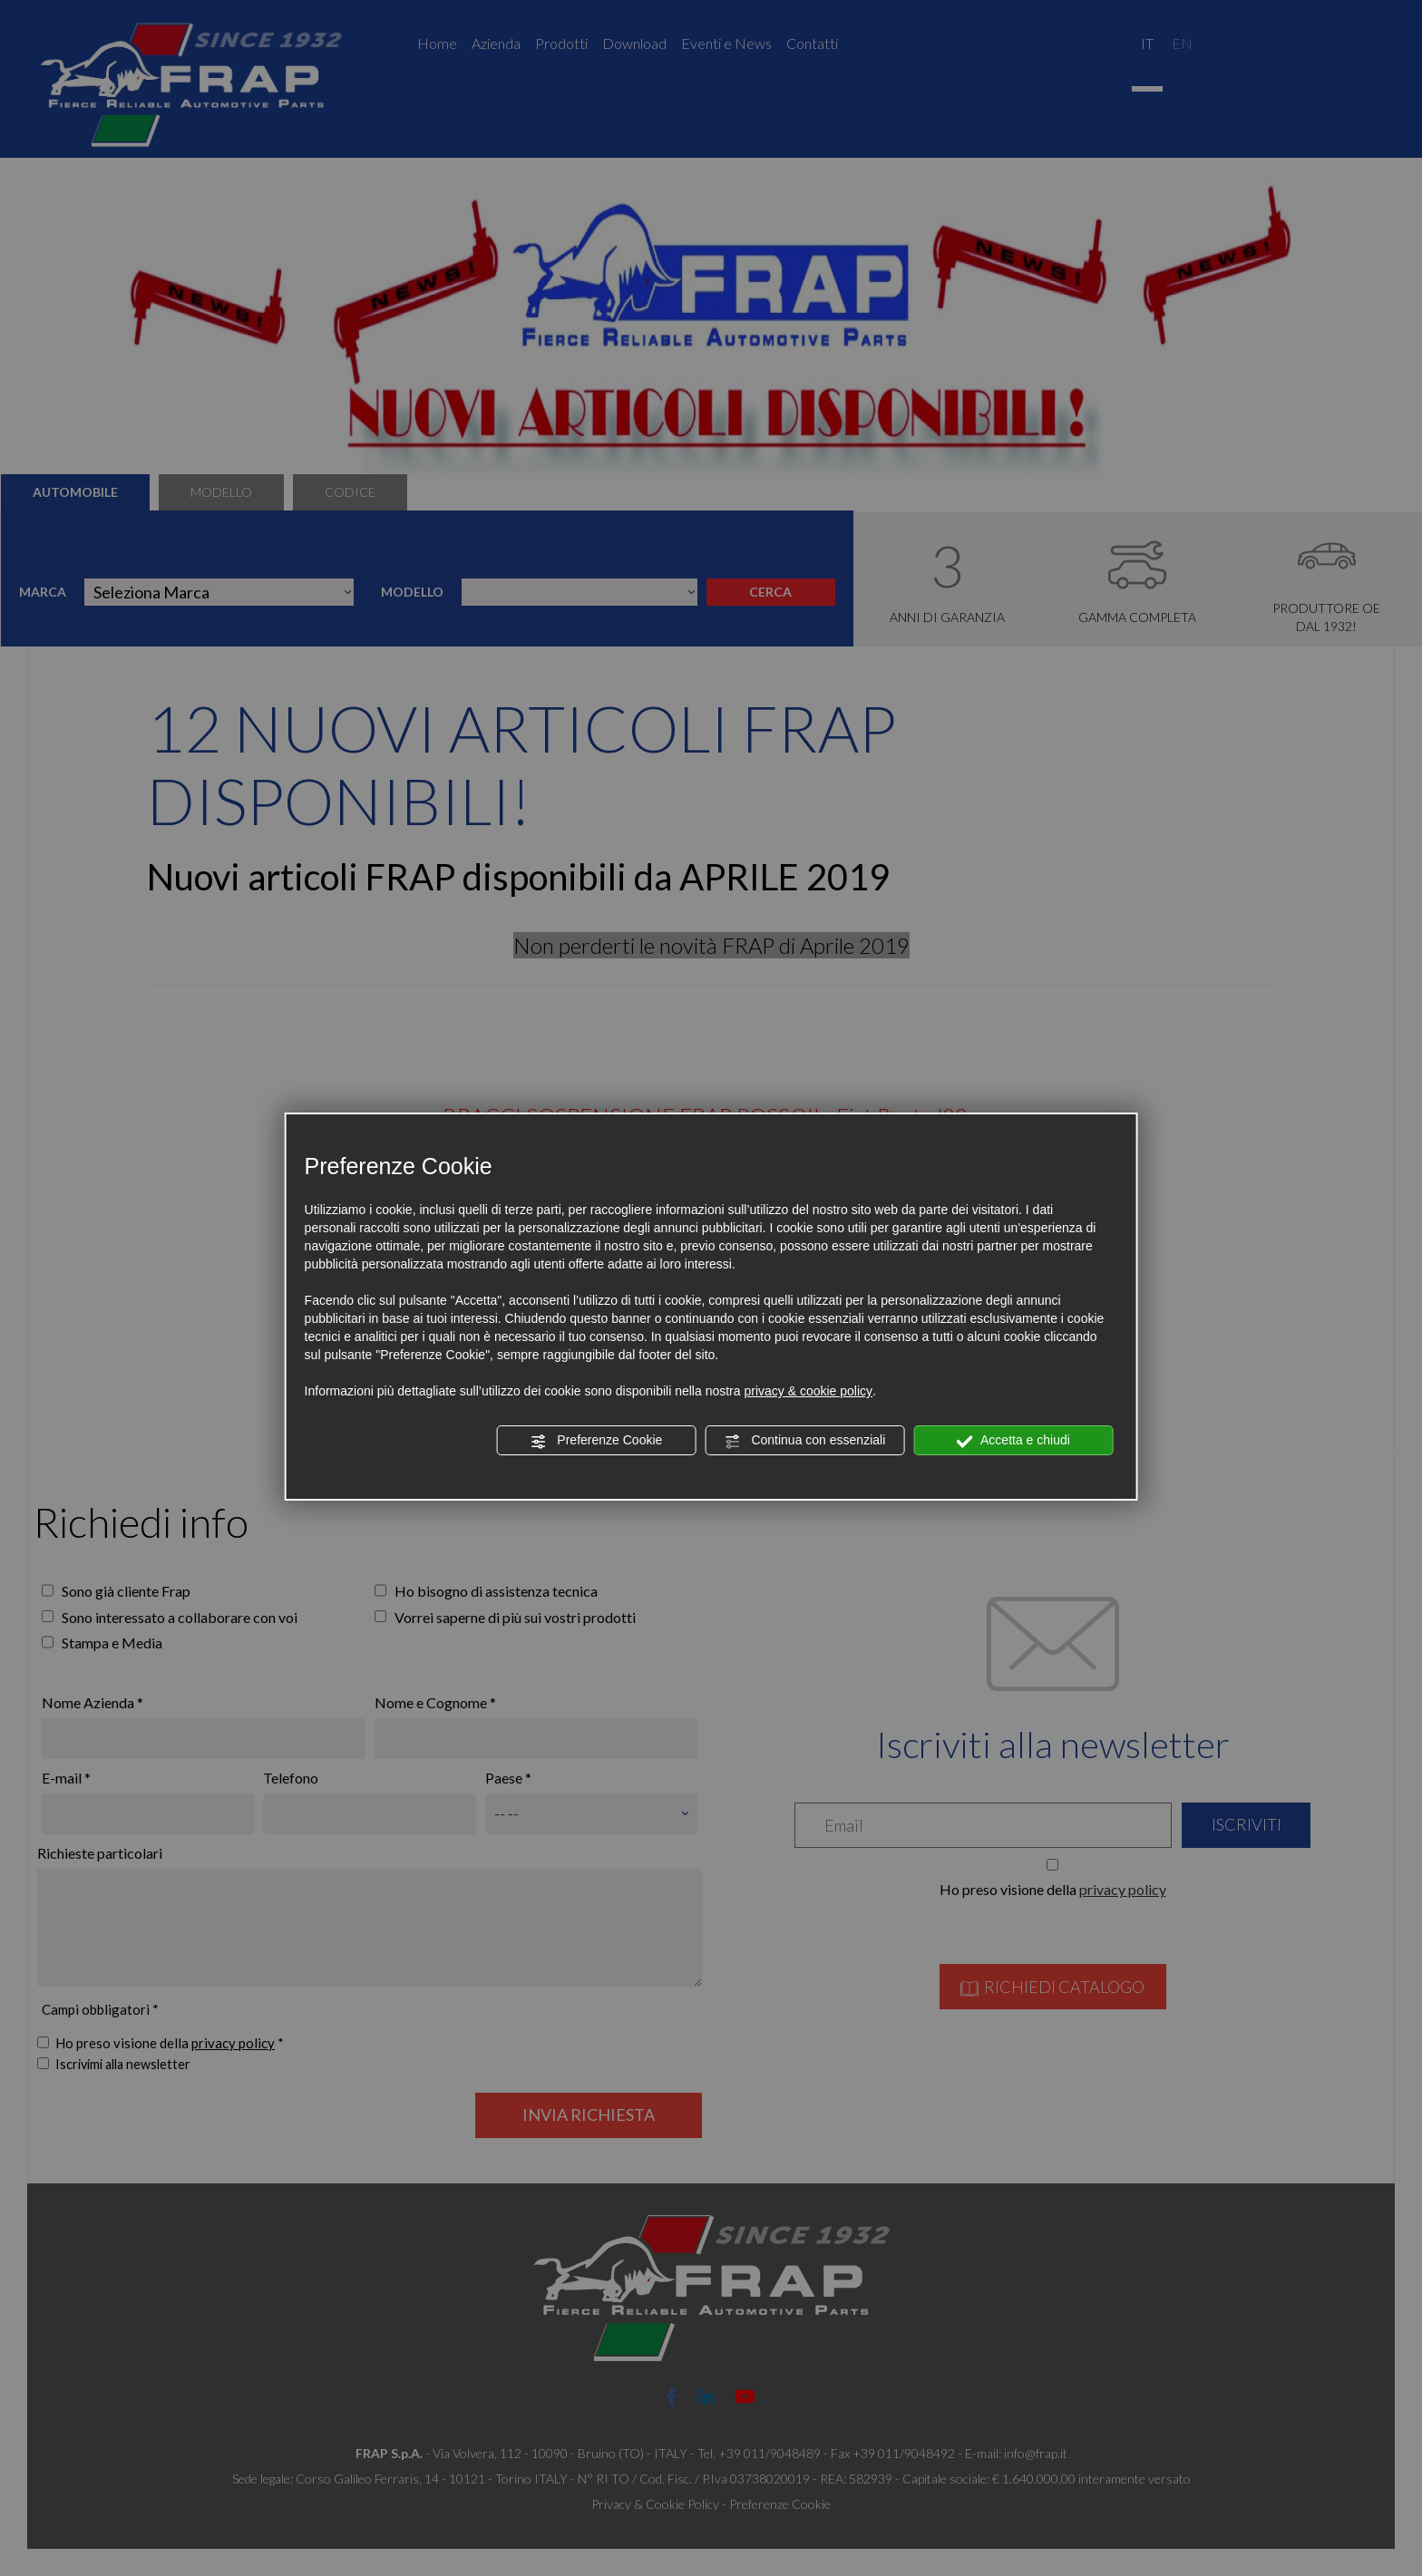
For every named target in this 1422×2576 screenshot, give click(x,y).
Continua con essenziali (805, 1441)
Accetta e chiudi (1013, 1441)
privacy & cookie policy (808, 1391)
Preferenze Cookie (596, 1441)
